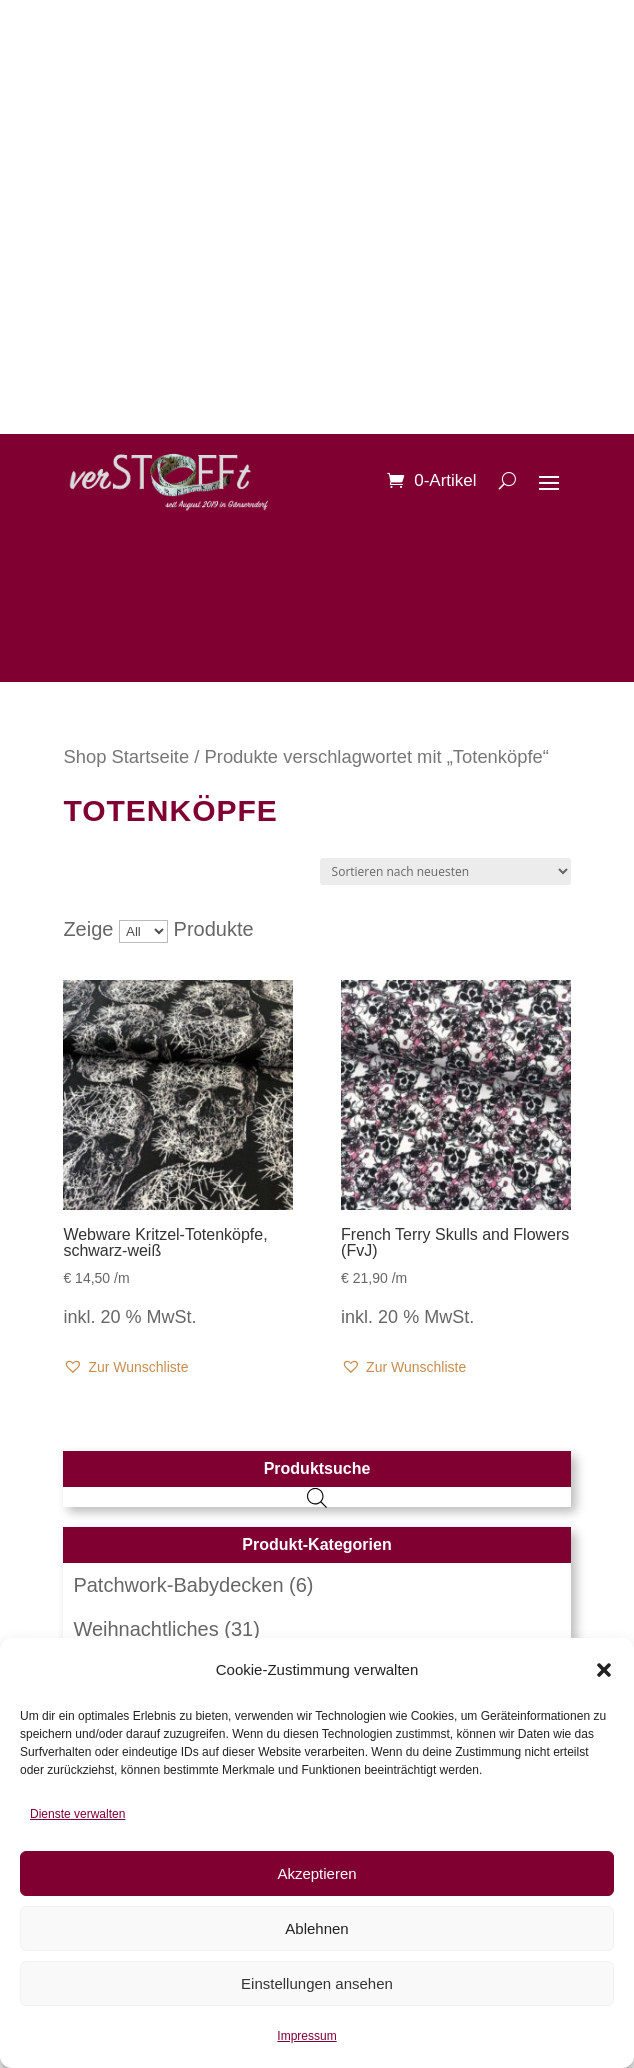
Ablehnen (316, 1928)
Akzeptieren (316, 1873)
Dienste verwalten (77, 1814)
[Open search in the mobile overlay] (317, 1497)
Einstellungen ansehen (317, 1983)
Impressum (306, 2036)
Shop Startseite (126, 756)
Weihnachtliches (145, 1629)
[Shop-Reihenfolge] (445, 871)
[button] (604, 1670)
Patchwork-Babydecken (178, 1585)
